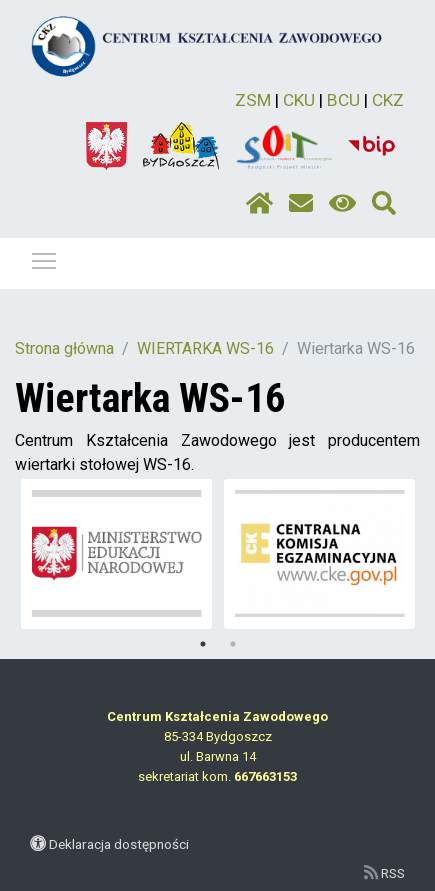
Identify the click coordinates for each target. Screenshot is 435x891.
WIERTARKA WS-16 (205, 348)
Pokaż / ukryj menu (45, 257)
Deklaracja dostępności (119, 844)
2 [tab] (233, 644)
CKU (299, 100)
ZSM (253, 100)
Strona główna (64, 348)
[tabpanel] (117, 554)
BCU (343, 100)
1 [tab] (203, 644)
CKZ (388, 100)
